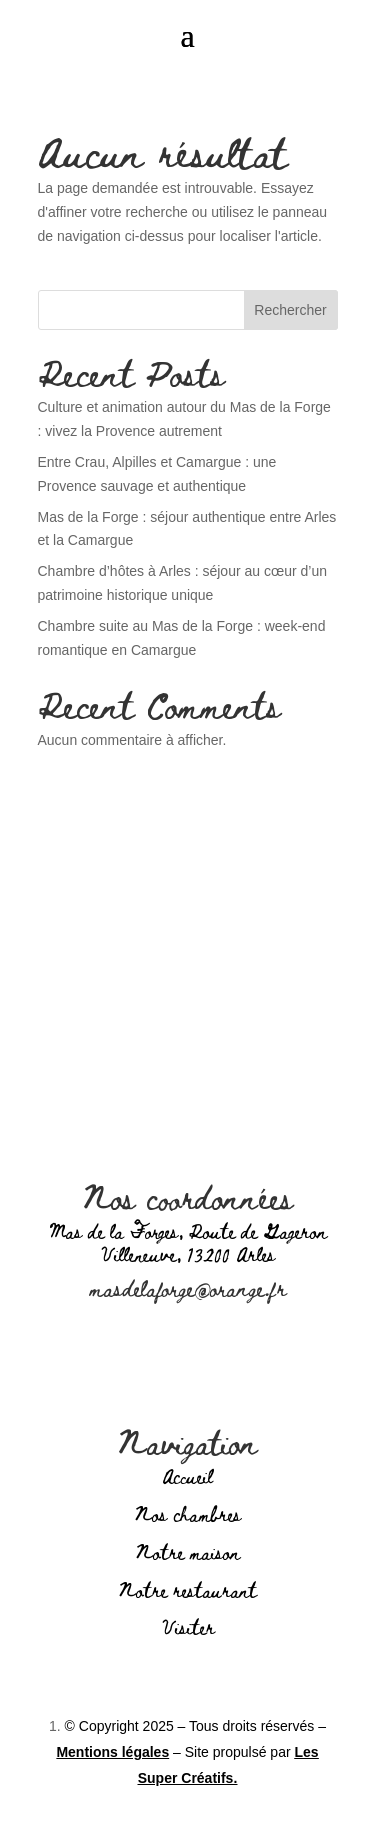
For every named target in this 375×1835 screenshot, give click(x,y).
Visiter (188, 1626)
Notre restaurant (188, 1589)
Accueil (187, 1475)
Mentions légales (112, 1752)
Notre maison (188, 1551)
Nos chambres (188, 1513)
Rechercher (290, 310)
